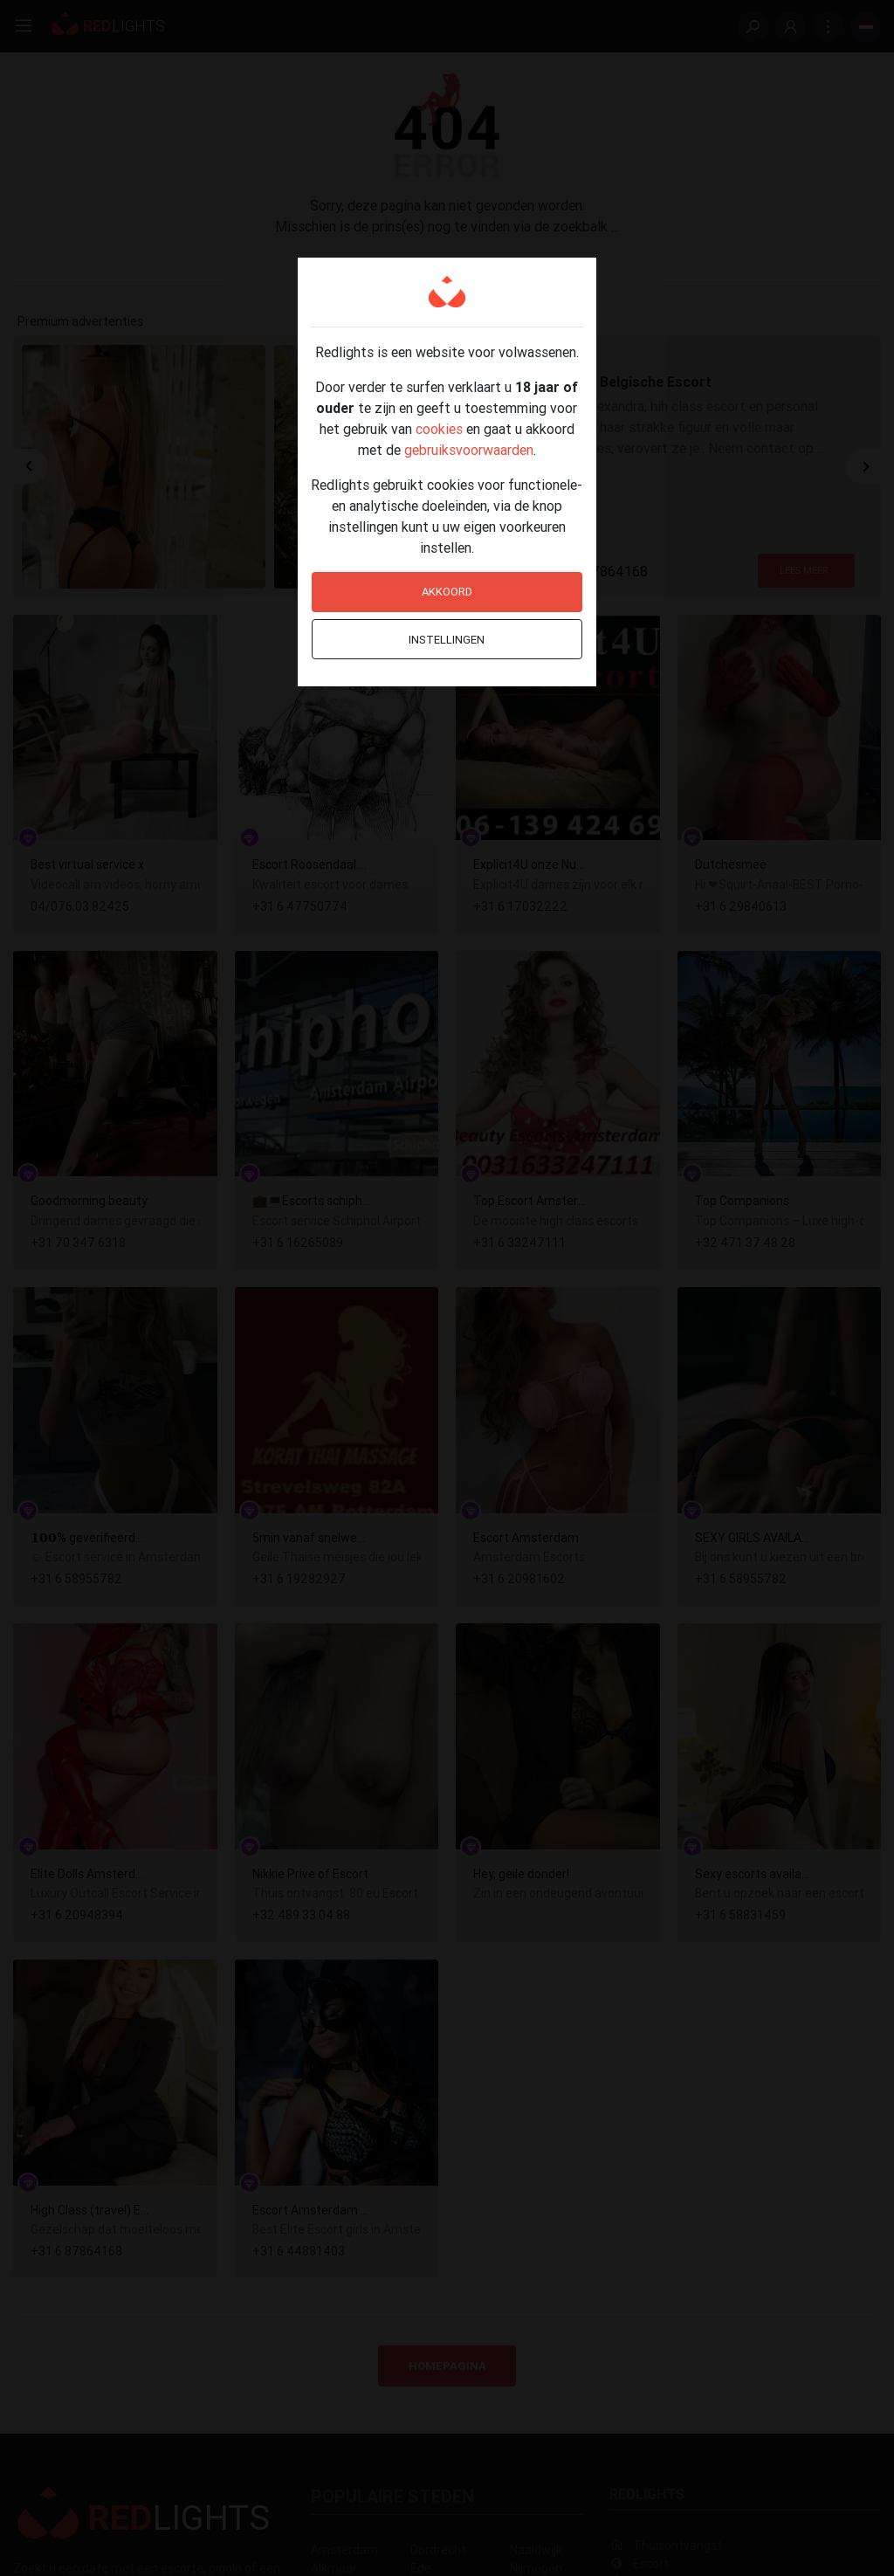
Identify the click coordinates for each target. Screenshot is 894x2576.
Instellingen (447, 639)
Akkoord (447, 591)
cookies (439, 428)
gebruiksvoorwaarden (468, 449)
